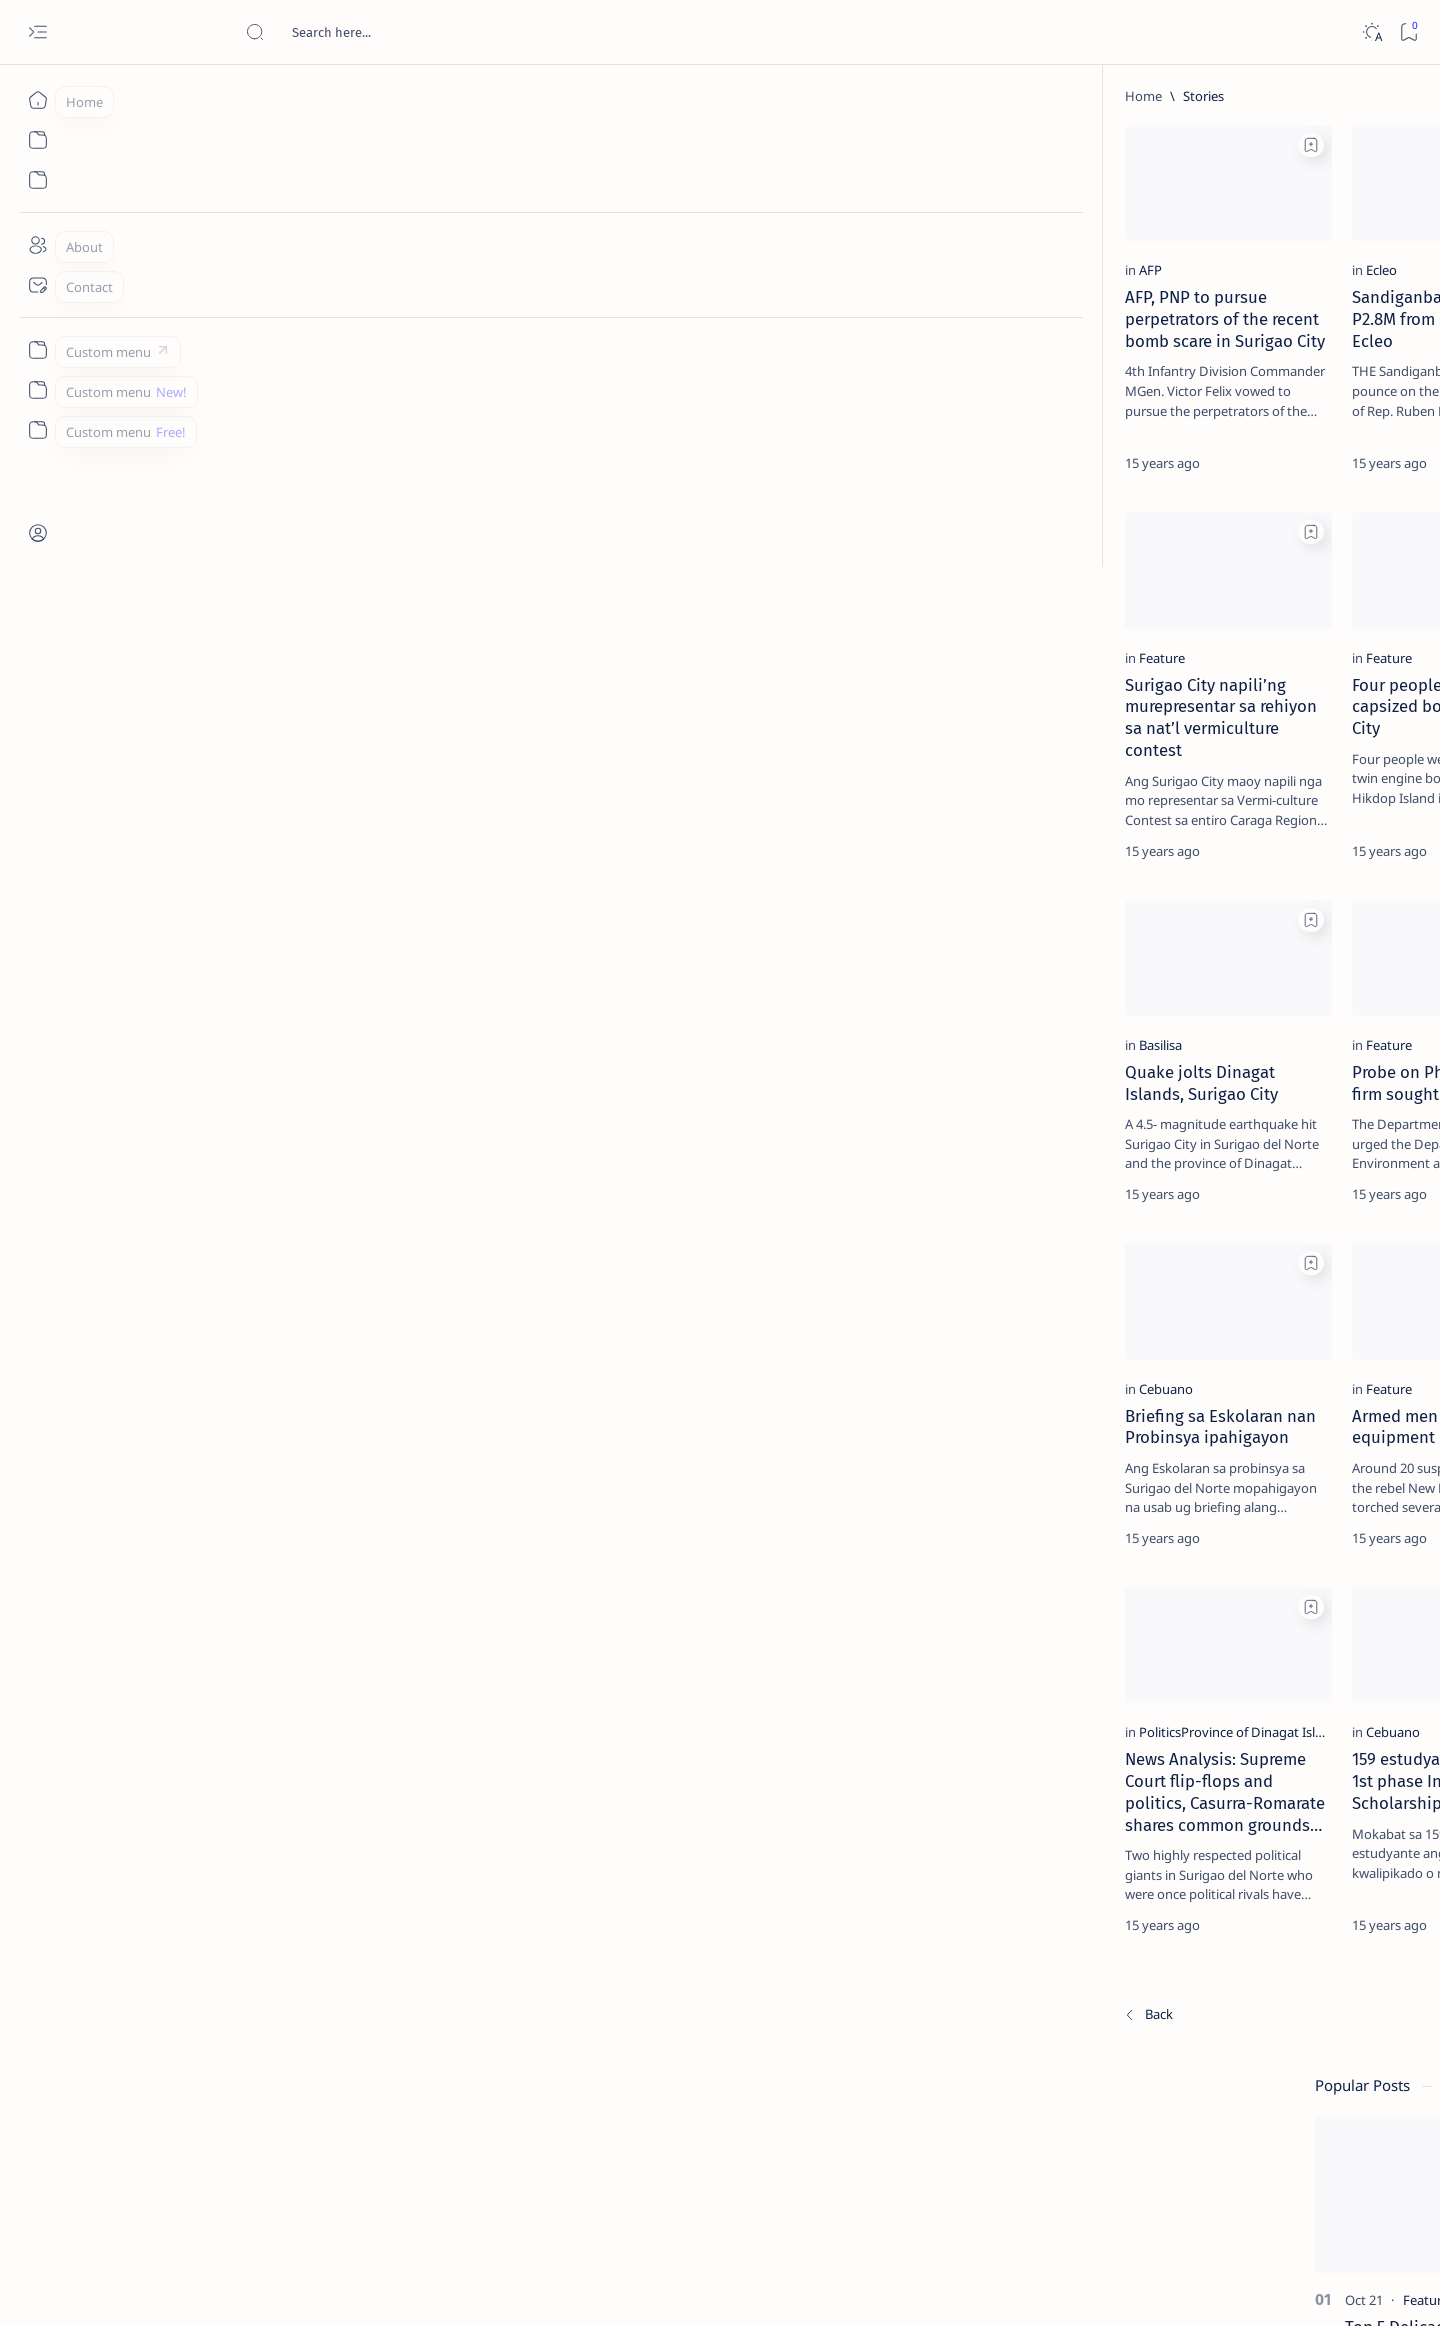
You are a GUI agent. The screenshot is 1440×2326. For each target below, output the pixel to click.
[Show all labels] (1148, 1143)
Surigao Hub (217, 2287)
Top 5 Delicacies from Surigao (1247, 340)
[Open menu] (37, 32)
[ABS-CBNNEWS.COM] (1173, 1046)
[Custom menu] (37, 350)
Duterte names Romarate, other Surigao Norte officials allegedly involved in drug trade (1257, 592)
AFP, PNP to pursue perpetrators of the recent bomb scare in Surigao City (274, 360)
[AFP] (155, 322)
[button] (688, 145)
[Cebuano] (171, 1530)
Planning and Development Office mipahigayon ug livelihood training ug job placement (911, 1975)
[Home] (37, 100)
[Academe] (1318, 1046)
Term (1121, 1209)
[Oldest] (1024, 2186)
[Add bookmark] (407, 145)
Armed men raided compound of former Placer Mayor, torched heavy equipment (899, 371)
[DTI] (791, 1135)
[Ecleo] (477, 322)
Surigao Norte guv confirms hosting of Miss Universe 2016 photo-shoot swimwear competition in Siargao (1247, 712)
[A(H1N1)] (1173, 996)
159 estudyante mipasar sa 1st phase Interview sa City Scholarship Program (589, 1964)
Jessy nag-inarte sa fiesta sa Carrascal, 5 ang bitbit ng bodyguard (1241, 483)
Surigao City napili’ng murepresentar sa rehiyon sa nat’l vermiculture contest (278, 777)
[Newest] (153, 2186)
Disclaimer (1185, 1209)
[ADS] (1173, 1096)
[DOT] (1210, 653)
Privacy (1256, 1209)
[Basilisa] (165, 1135)
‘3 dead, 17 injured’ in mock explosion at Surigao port (1237, 822)
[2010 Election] (1318, 946)
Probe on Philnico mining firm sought (589, 1162)
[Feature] (804, 322)
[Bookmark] (1408, 32)
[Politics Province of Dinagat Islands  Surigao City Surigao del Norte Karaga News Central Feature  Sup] (1173, 946)
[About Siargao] (1318, 996)
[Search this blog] (395, 32)
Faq (1308, 1209)
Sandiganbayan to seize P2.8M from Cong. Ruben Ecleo (581, 360)
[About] (37, 245)
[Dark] (1371, 32)
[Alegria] (1210, 543)
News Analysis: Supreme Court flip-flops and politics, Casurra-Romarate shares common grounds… (267, 1975)
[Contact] (37, 285)
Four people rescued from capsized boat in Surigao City (579, 777)
